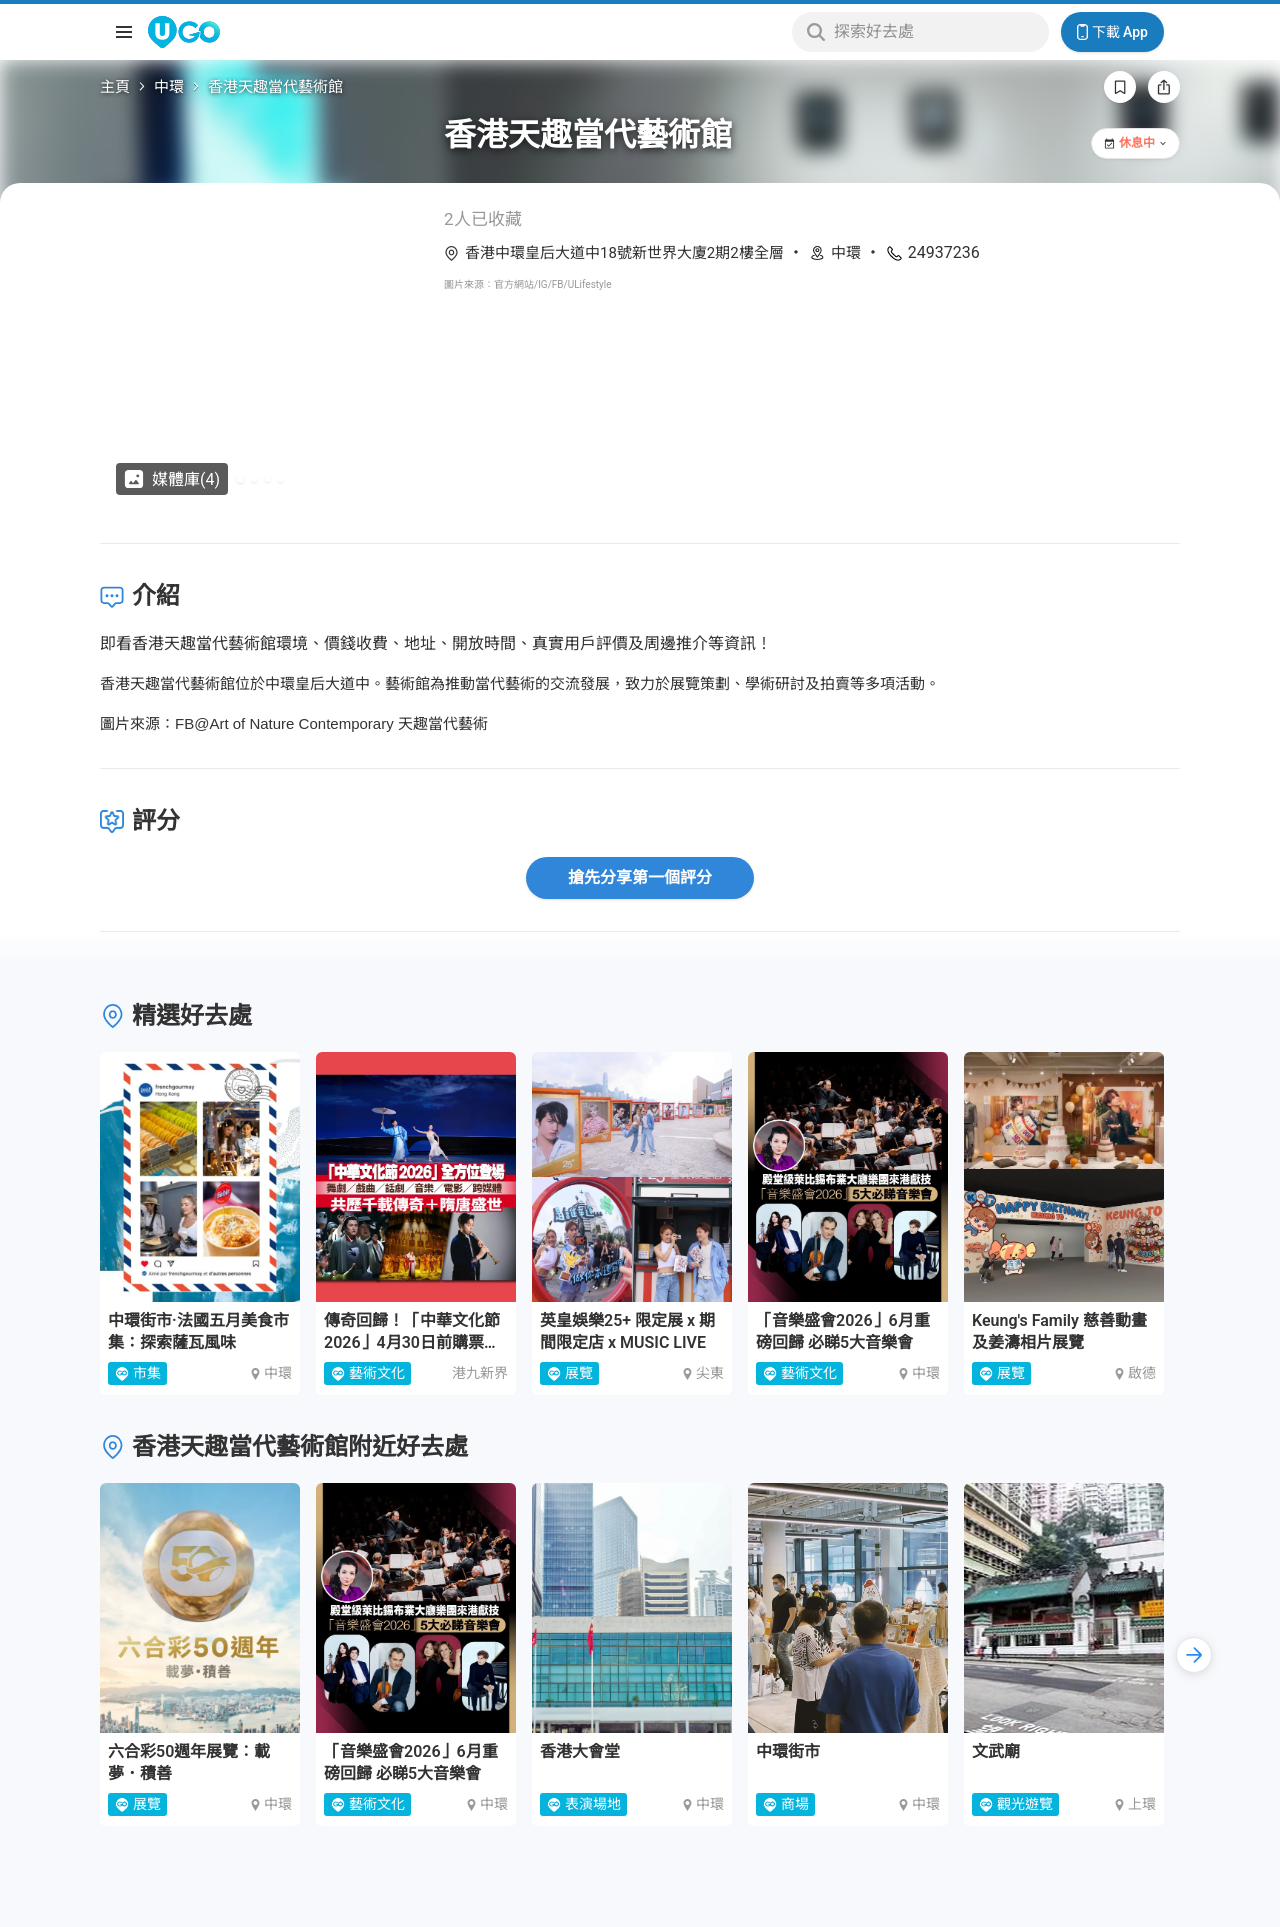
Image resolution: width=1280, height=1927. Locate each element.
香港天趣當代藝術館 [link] (275, 87)
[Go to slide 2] (254, 479)
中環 (169, 87)
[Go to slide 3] (267, 479)
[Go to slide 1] (240, 479)
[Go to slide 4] (280, 479)
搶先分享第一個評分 (640, 877)
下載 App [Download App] (1112, 32)
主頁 (115, 87)
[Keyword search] (935, 32)
